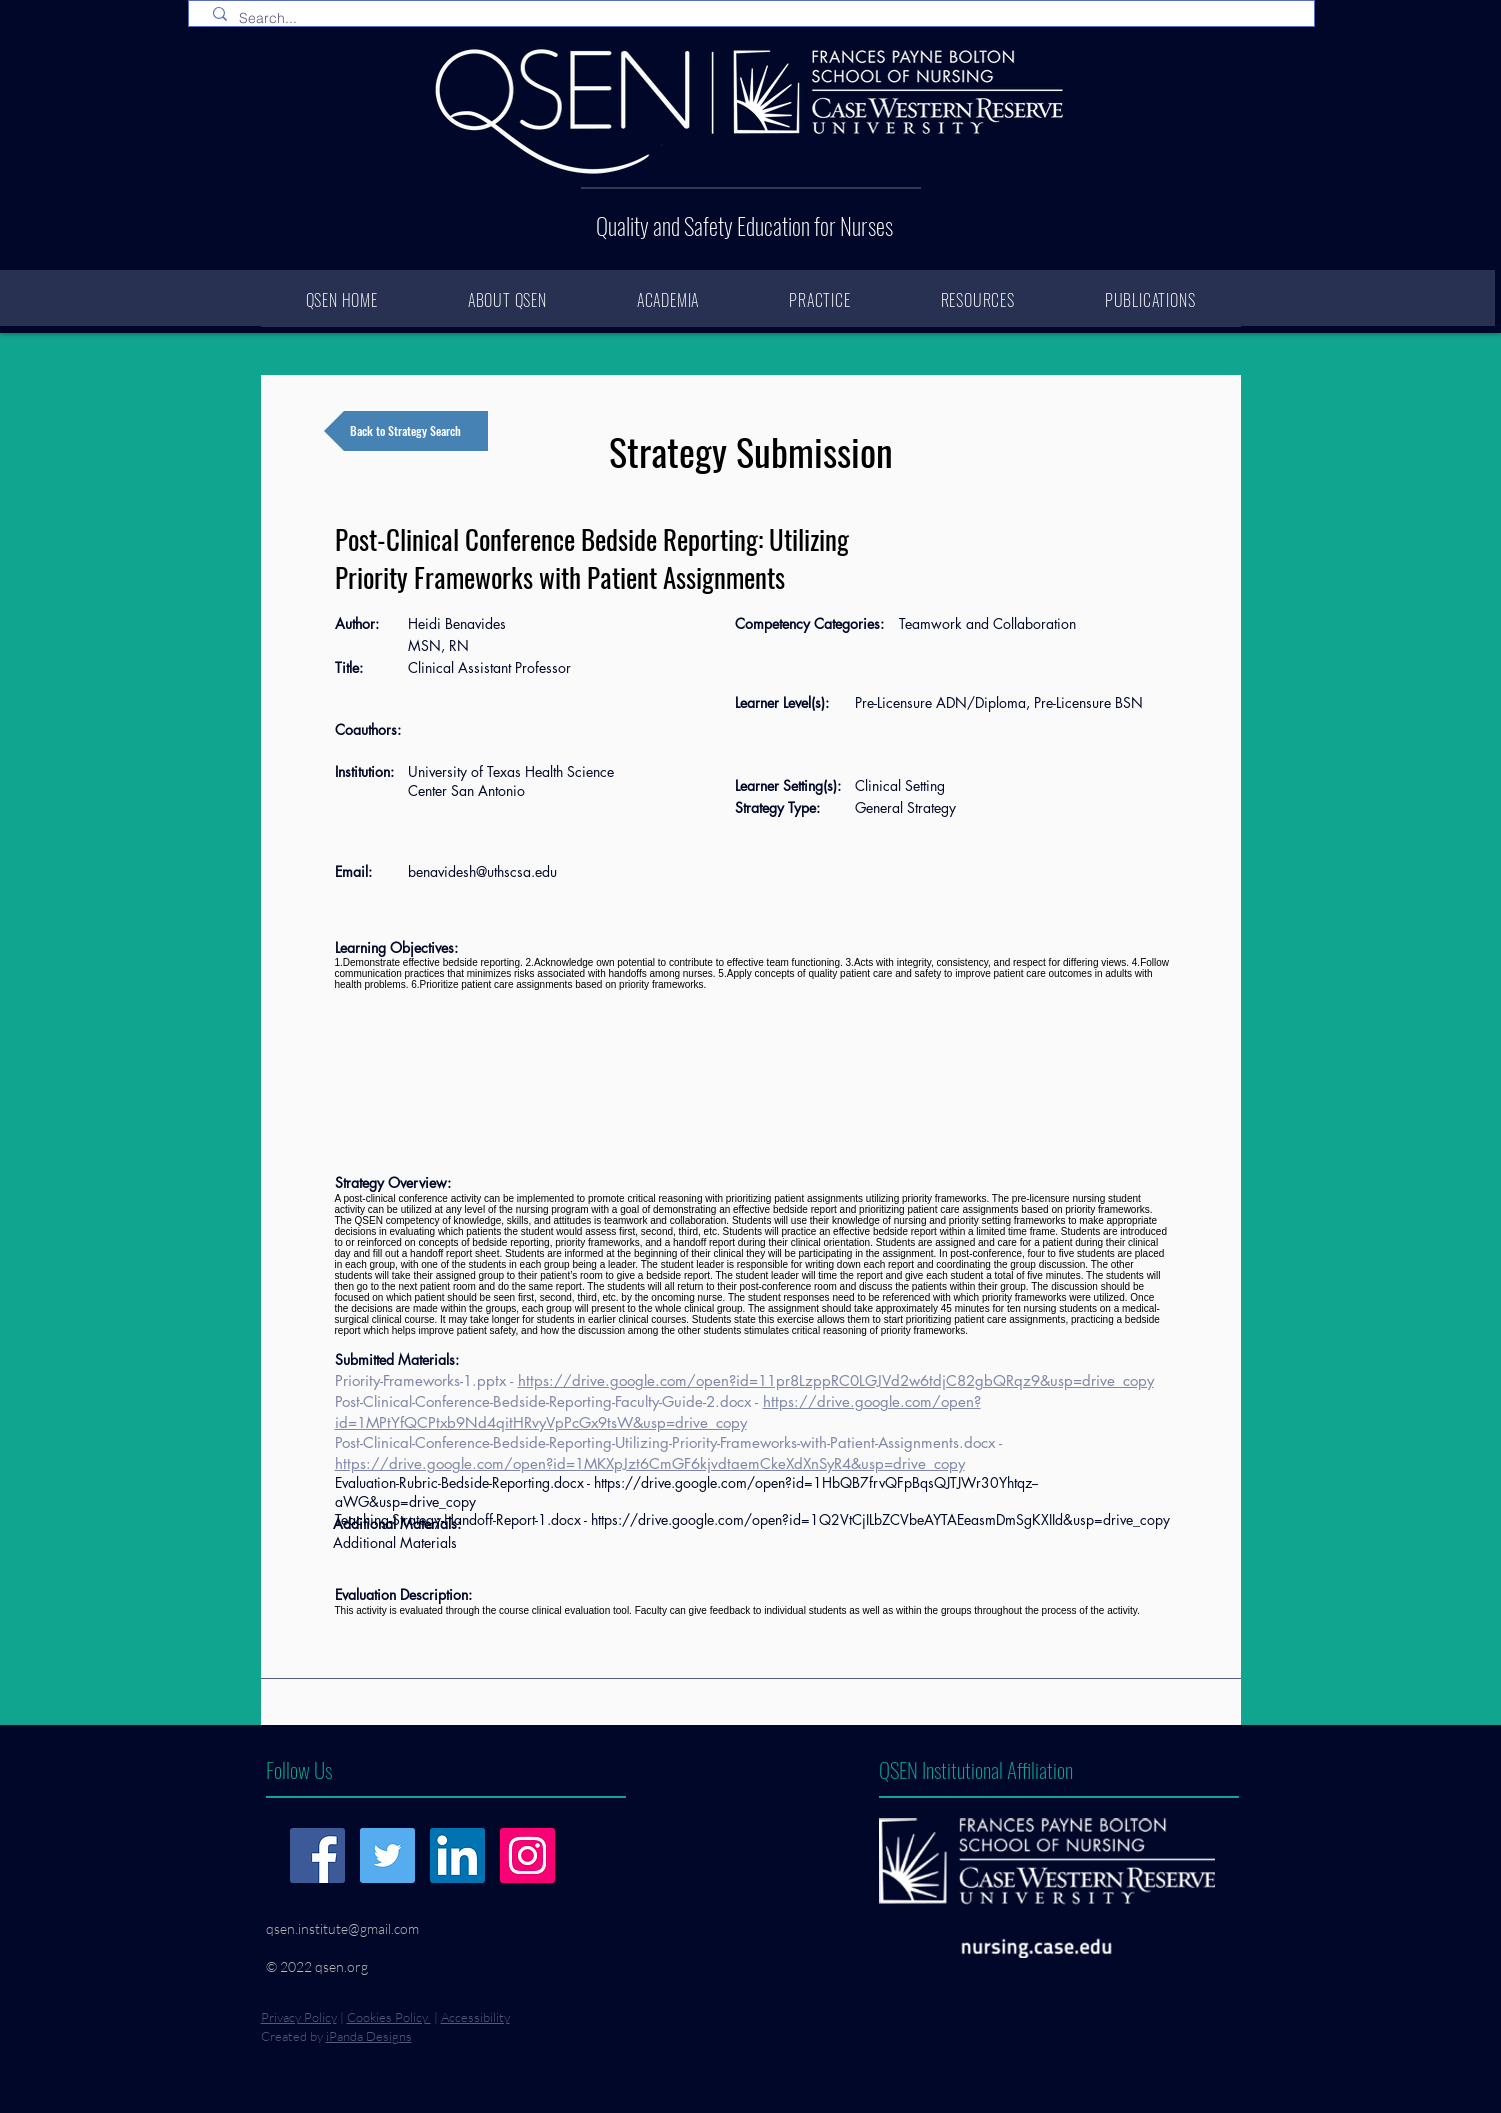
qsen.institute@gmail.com (342, 1928)
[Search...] (755, 19)
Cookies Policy (389, 2017)
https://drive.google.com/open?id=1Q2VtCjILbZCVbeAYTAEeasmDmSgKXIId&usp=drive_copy (880, 1519)
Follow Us (299, 1769)
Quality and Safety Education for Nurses (744, 226)
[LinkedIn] (457, 1855)
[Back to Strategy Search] (406, 431)
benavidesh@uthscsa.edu (482, 871)
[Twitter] (387, 1855)
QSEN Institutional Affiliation (976, 1769)
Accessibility (475, 2017)
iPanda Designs (369, 2036)
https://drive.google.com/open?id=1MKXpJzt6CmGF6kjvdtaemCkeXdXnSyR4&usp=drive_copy (650, 1463)
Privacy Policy (299, 2017)
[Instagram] (527, 1855)
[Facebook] (317, 1855)
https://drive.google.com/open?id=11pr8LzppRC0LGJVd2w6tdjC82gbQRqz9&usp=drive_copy (836, 1380)
